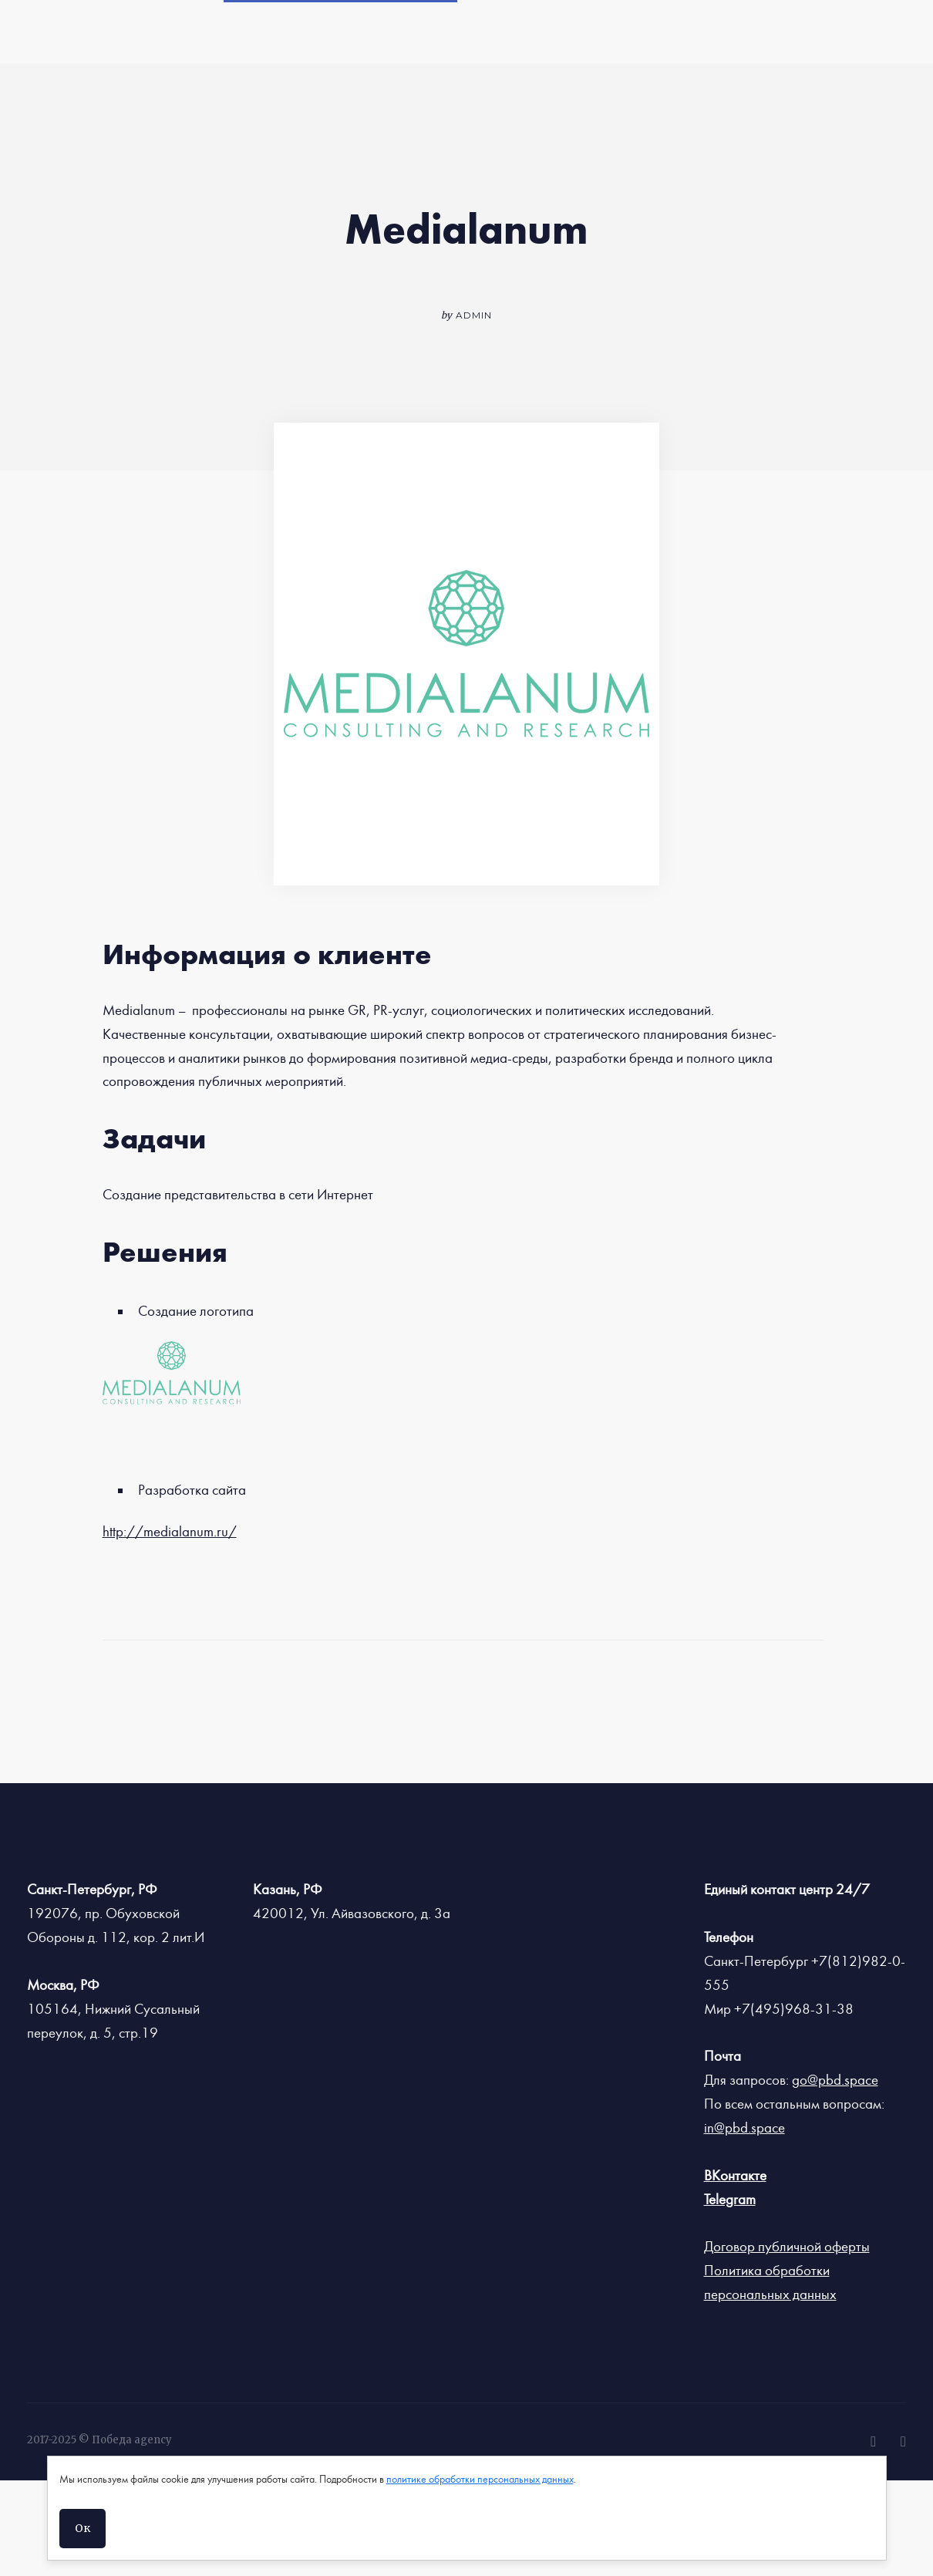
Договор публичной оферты (787, 2246)
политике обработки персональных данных (480, 2479)
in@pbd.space (744, 2127)
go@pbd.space (835, 2080)
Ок (82, 2528)
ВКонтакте (735, 2175)
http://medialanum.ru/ (170, 1531)
